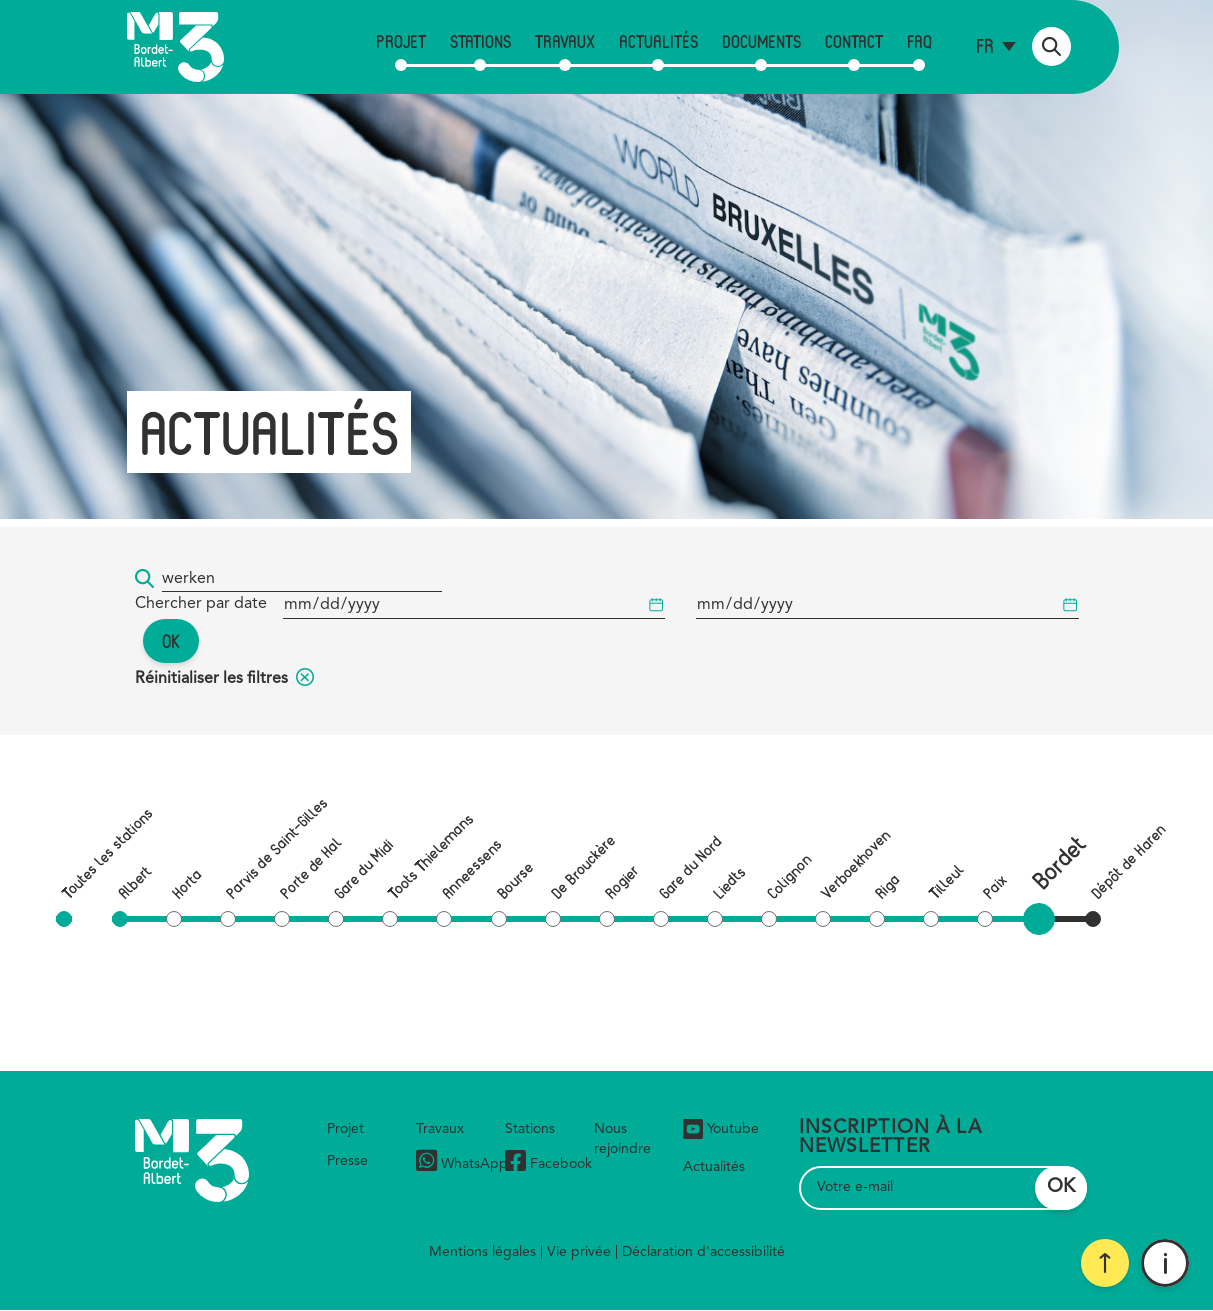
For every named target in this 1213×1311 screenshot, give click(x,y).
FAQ (919, 41)
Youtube (721, 1129)
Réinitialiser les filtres (224, 679)
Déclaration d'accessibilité (703, 1252)
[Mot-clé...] (302, 579)
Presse (347, 1161)
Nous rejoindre (622, 1139)
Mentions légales (482, 1252)
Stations (480, 41)
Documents (761, 41)
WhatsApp (462, 1163)
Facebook (548, 1163)
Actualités (658, 41)
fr (984, 45)
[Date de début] (474, 605)
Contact (854, 41)
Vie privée (579, 1252)
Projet (401, 41)
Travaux (565, 41)
